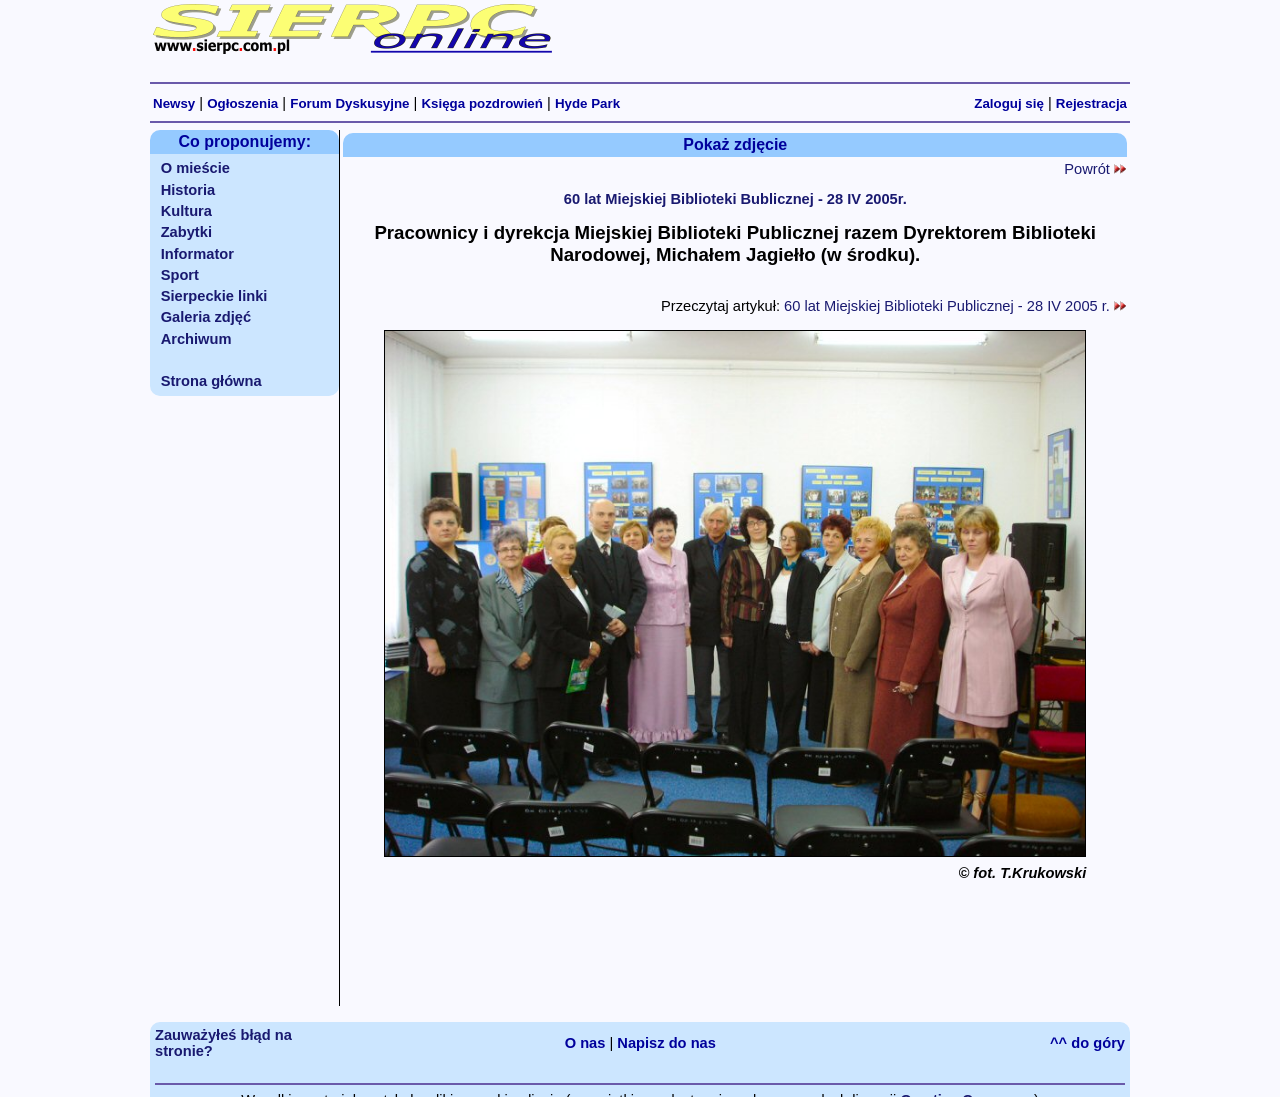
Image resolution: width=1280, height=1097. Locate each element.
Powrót (1095, 169)
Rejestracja (1091, 103)
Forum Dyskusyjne (349, 103)
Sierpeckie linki (214, 296)
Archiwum (196, 339)
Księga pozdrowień (481, 103)
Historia (188, 190)
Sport (180, 275)
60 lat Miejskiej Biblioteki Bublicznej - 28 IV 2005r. (735, 199)
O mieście (195, 168)
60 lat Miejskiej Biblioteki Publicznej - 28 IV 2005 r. (955, 306)
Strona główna (211, 381)
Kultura (186, 211)
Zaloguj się (1009, 103)
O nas (585, 1043)
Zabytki (186, 232)
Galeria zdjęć (206, 317)
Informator (197, 254)
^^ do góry (1087, 1043)
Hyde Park (587, 103)
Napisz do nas (666, 1043)
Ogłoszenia (242, 103)
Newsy (174, 103)
